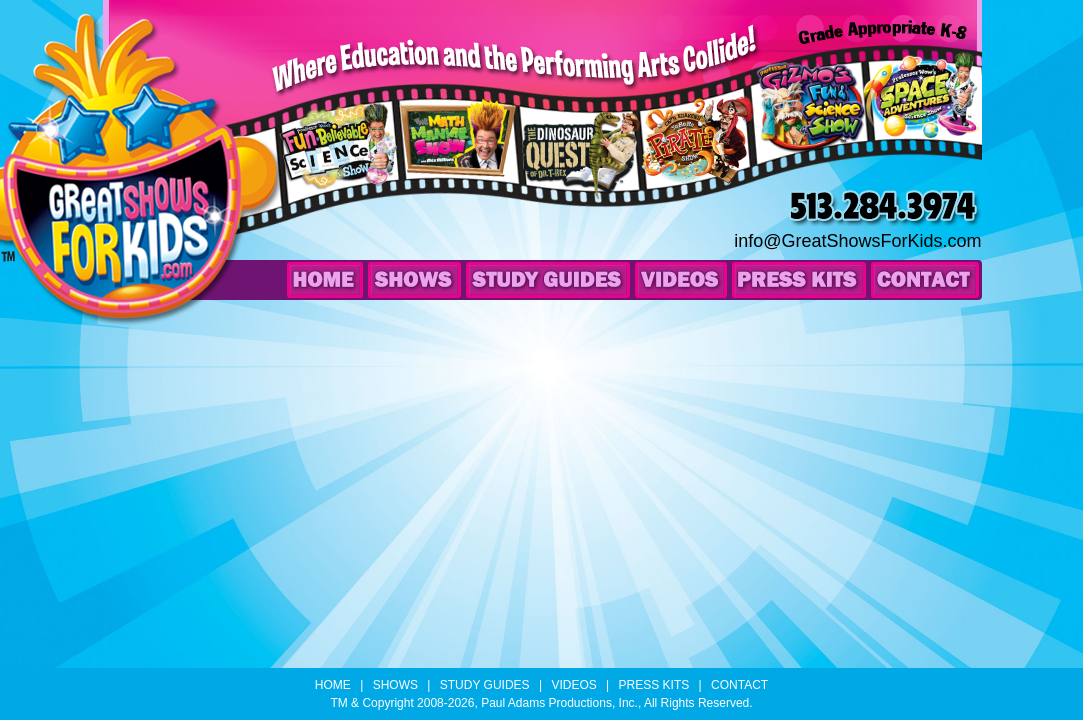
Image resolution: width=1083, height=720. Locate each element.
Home (325, 280)
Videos (681, 280)
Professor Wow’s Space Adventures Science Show (920, 118)
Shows (414, 280)
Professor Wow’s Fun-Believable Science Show (343, 172)
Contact (925, 280)
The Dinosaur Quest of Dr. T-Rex (582, 173)
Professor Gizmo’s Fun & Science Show (811, 130)
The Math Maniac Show (452, 163)
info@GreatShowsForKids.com (857, 241)
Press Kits (799, 280)
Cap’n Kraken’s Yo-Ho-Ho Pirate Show (701, 166)
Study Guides (548, 280)
